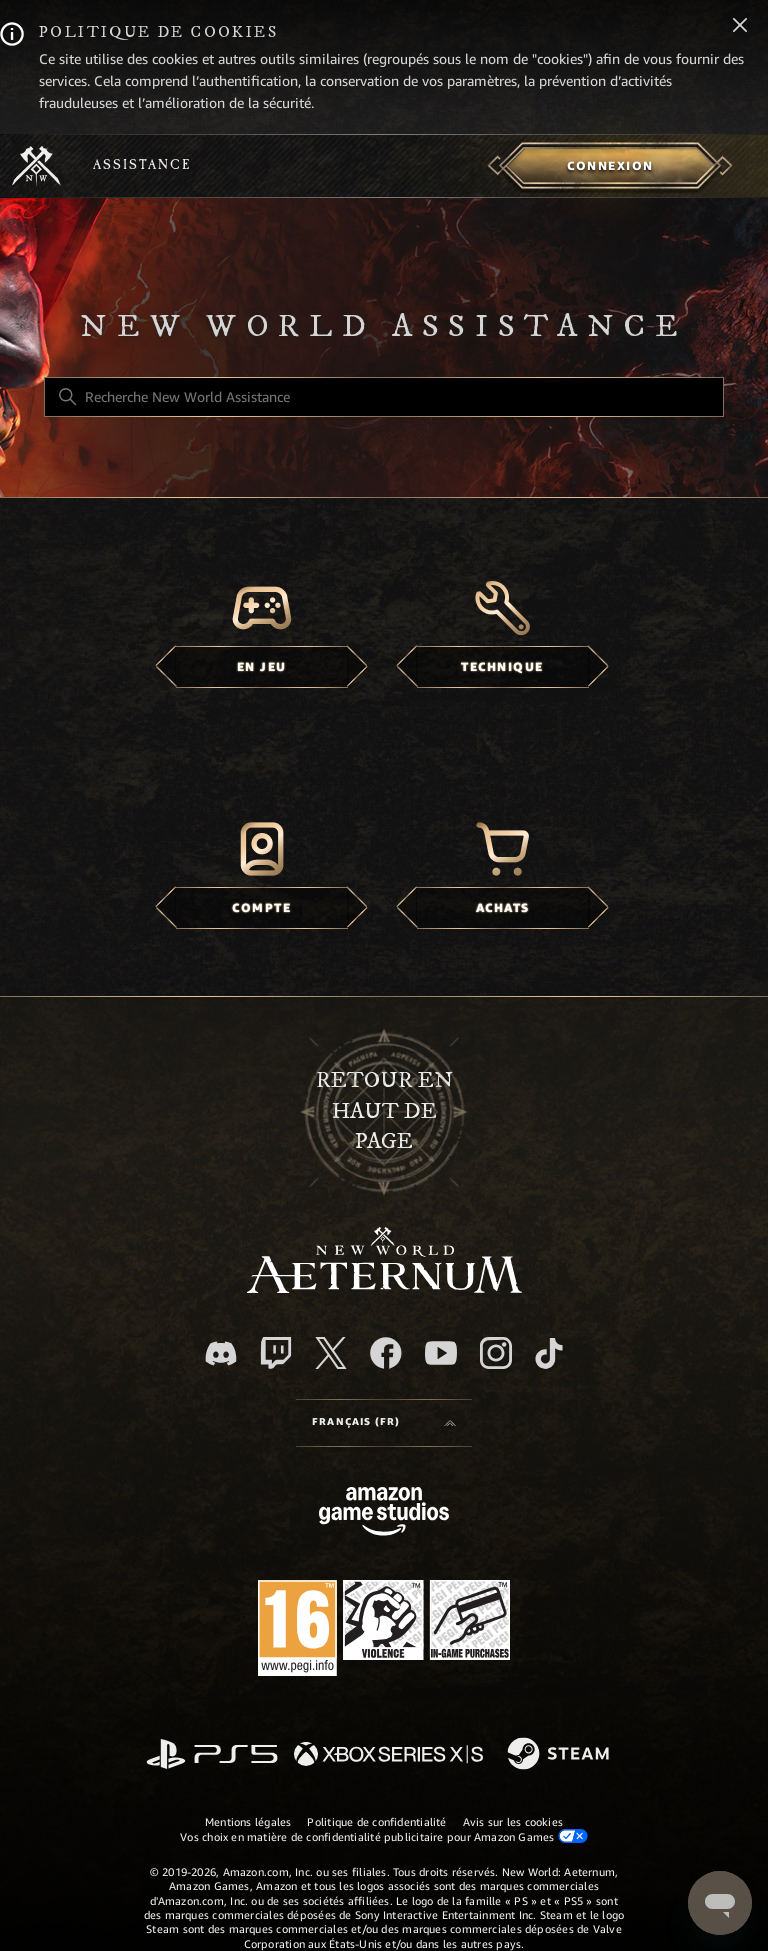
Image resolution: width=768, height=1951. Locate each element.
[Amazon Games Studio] (384, 1514)
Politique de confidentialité (376, 1822)
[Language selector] (384, 1423)
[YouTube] (441, 1353)
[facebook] (386, 1353)
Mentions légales (248, 1822)
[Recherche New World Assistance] (384, 397)
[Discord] (221, 1353)
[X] (331, 1353)
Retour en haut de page (384, 1111)
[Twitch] (276, 1353)
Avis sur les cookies (513, 1822)
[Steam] (560, 1755)
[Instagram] (496, 1353)
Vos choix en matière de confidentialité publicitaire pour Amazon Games (384, 1836)
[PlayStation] (212, 1755)
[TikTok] (549, 1353)
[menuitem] (610, 166)
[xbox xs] (388, 1755)
